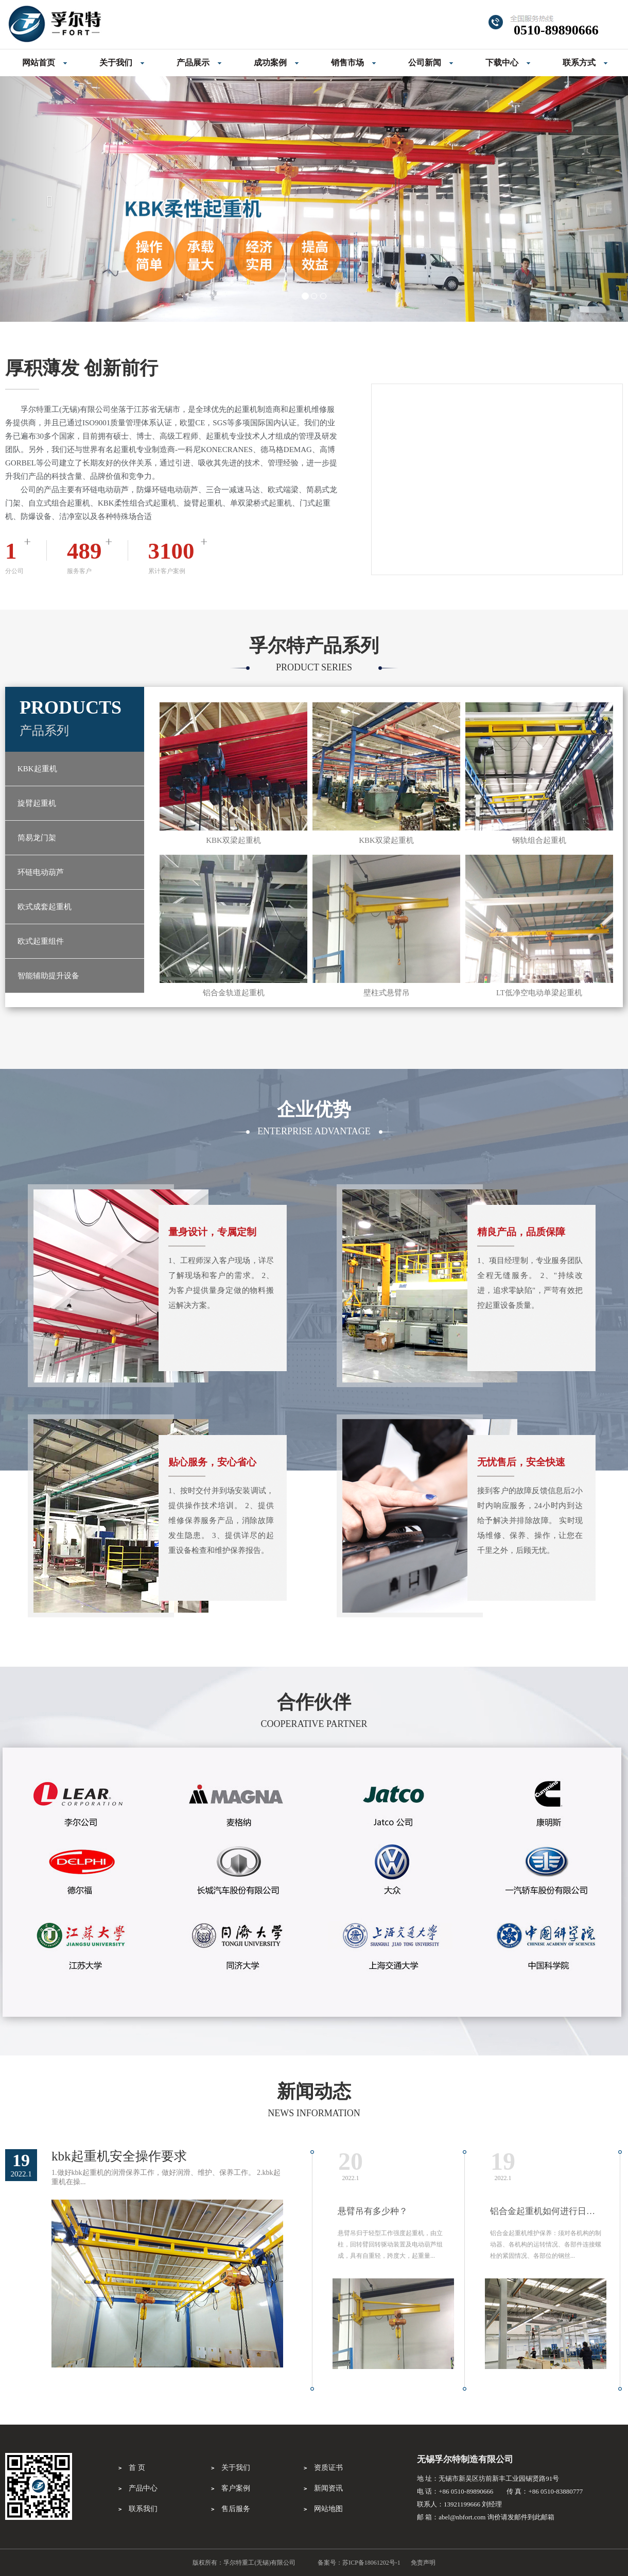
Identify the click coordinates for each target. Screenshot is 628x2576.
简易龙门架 (37, 838)
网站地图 (328, 2509)
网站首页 (38, 62)
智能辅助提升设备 (48, 976)
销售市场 (347, 62)
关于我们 (115, 62)
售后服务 (235, 2509)
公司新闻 (424, 62)
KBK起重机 (37, 769)
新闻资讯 (328, 2488)
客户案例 (235, 2488)
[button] (47, 199)
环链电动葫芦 (41, 872)
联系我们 (143, 2509)
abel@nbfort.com (462, 2517)
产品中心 (143, 2488)
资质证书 (328, 2467)
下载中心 (501, 62)
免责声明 (423, 2562)
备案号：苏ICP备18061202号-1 (359, 2562)
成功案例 (270, 62)
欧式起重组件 (41, 941)
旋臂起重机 (37, 803)
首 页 (137, 2467)
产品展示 (193, 62)
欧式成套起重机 (45, 907)
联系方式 (579, 62)
